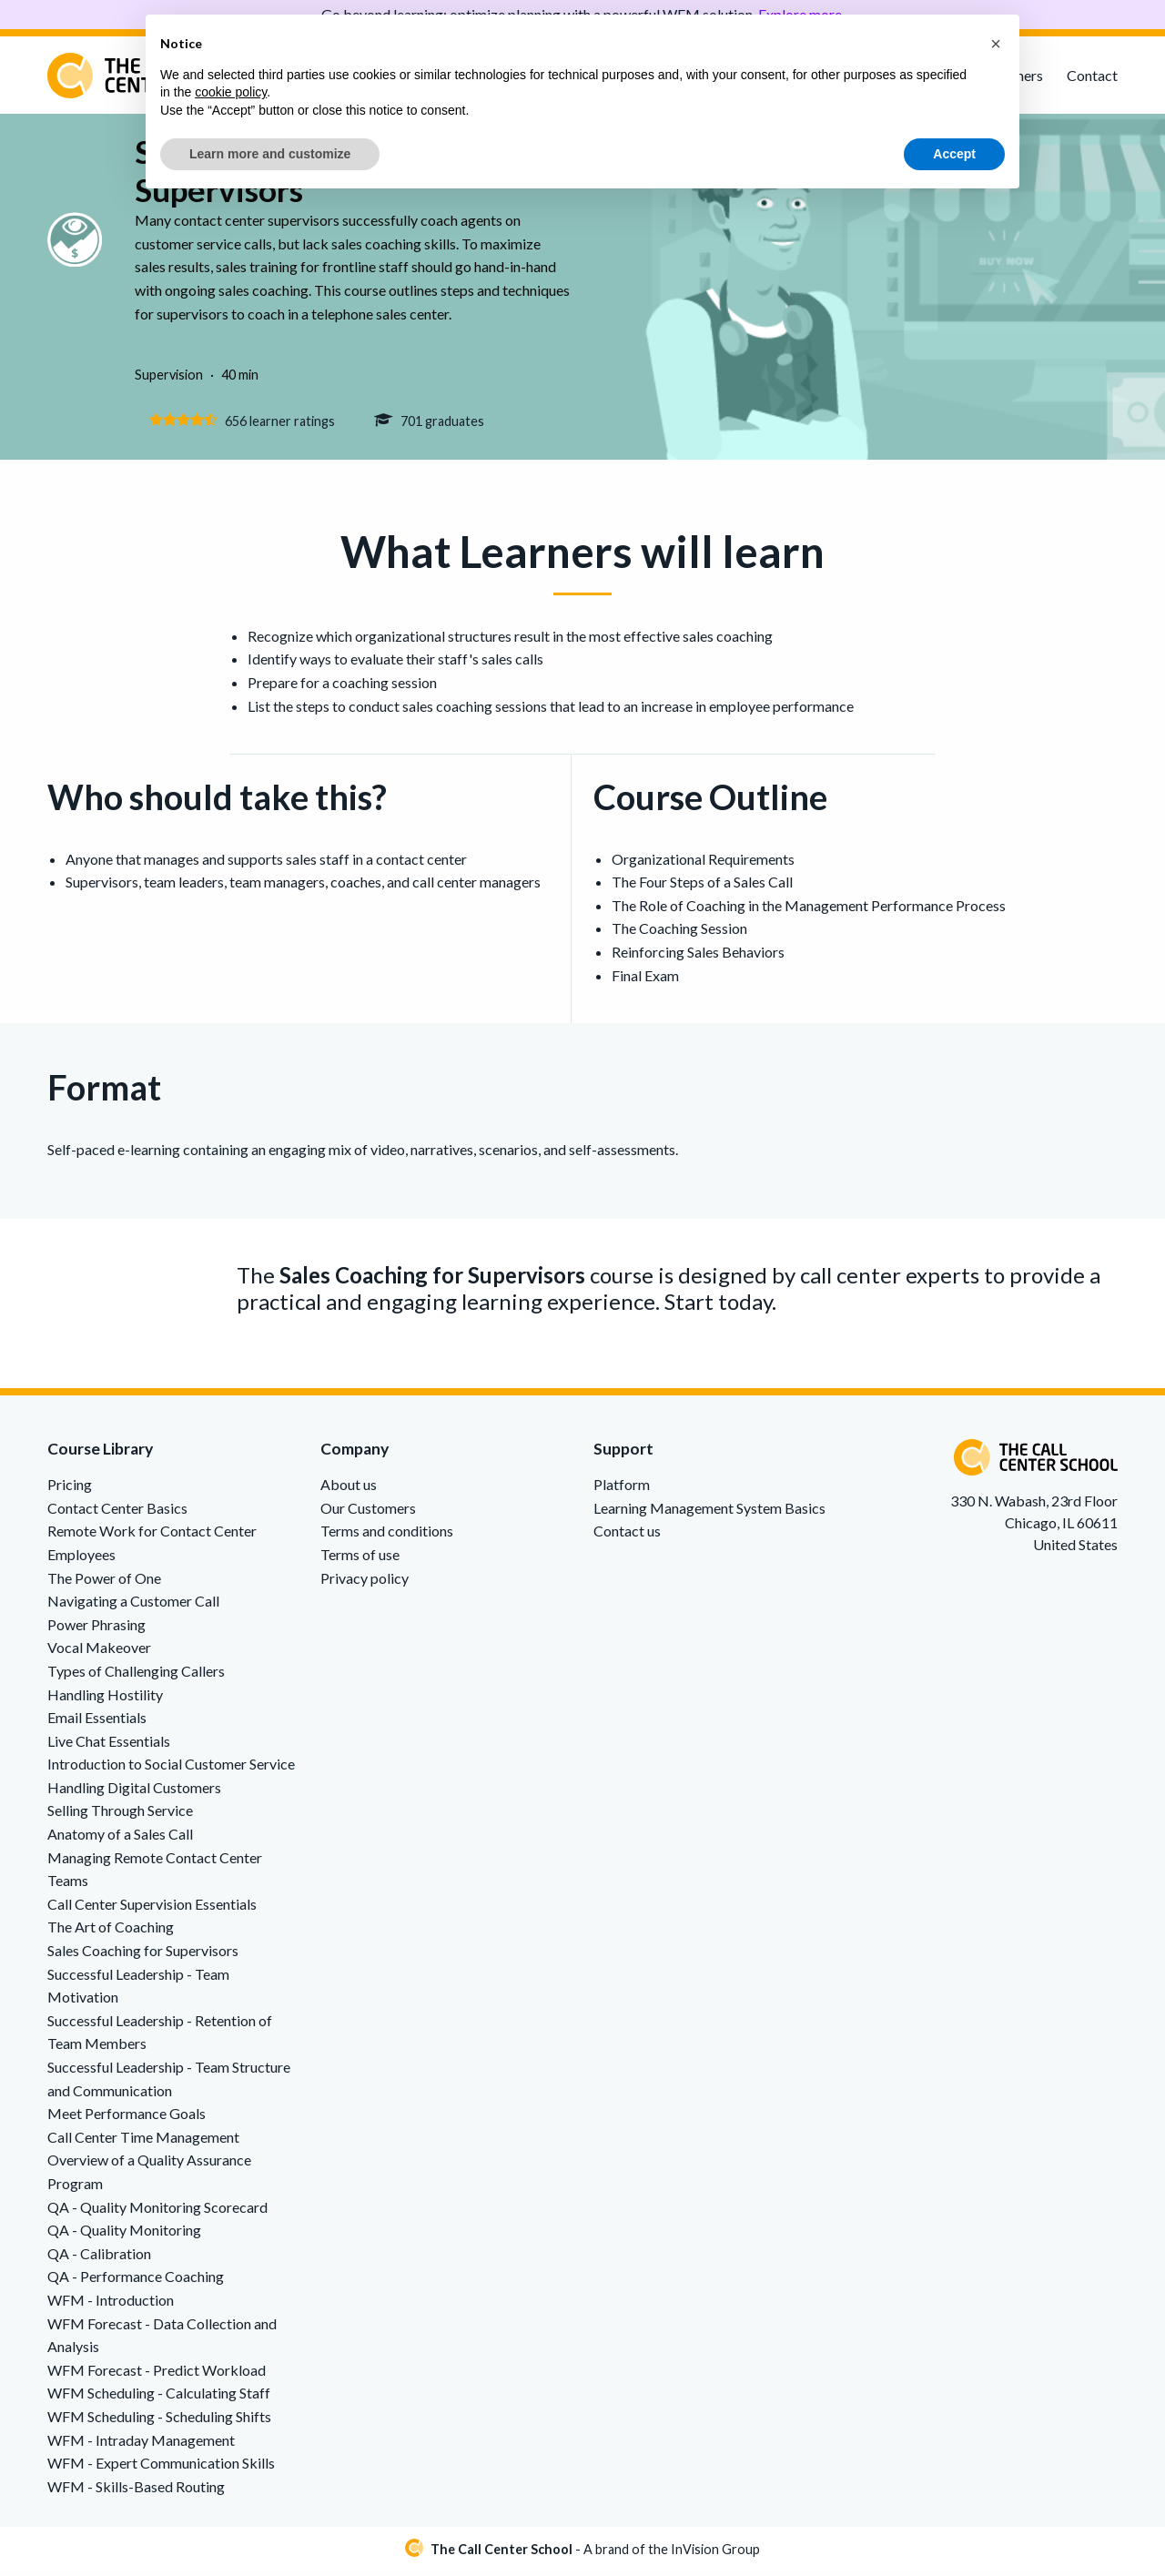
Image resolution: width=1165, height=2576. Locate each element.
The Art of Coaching (110, 1932)
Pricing (69, 1489)
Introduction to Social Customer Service (171, 1769)
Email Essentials (97, 1722)
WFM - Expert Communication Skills (161, 2468)
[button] (995, 43)
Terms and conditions (386, 1536)
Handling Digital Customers (134, 1792)
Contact (1092, 75)
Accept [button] (954, 154)
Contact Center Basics (117, 1512)
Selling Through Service (120, 1815)
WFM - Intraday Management (141, 2444)
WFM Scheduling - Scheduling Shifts (159, 2421)
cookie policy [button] (231, 92)
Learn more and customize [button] (269, 154)
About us (348, 1489)
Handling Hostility (105, 1699)
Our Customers (368, 1512)
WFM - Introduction (110, 2305)
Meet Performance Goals (126, 2118)
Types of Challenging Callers (136, 1676)
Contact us (627, 1536)
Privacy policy (364, 1582)
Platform (621, 1489)
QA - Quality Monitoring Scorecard (157, 2211)
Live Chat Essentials (108, 1745)
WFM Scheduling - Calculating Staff (158, 2398)
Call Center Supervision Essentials (152, 1909)
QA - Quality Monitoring (124, 2235)
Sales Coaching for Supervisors (142, 1955)
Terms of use (360, 1559)
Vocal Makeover (99, 1652)
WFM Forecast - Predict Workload (156, 2374)
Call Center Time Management (143, 2141)
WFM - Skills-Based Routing (136, 2491)
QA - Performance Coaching (135, 2281)
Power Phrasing (96, 1629)
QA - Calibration (99, 2258)
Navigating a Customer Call (133, 1606)
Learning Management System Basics (709, 1512)
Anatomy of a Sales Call (120, 1839)
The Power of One (104, 1582)
